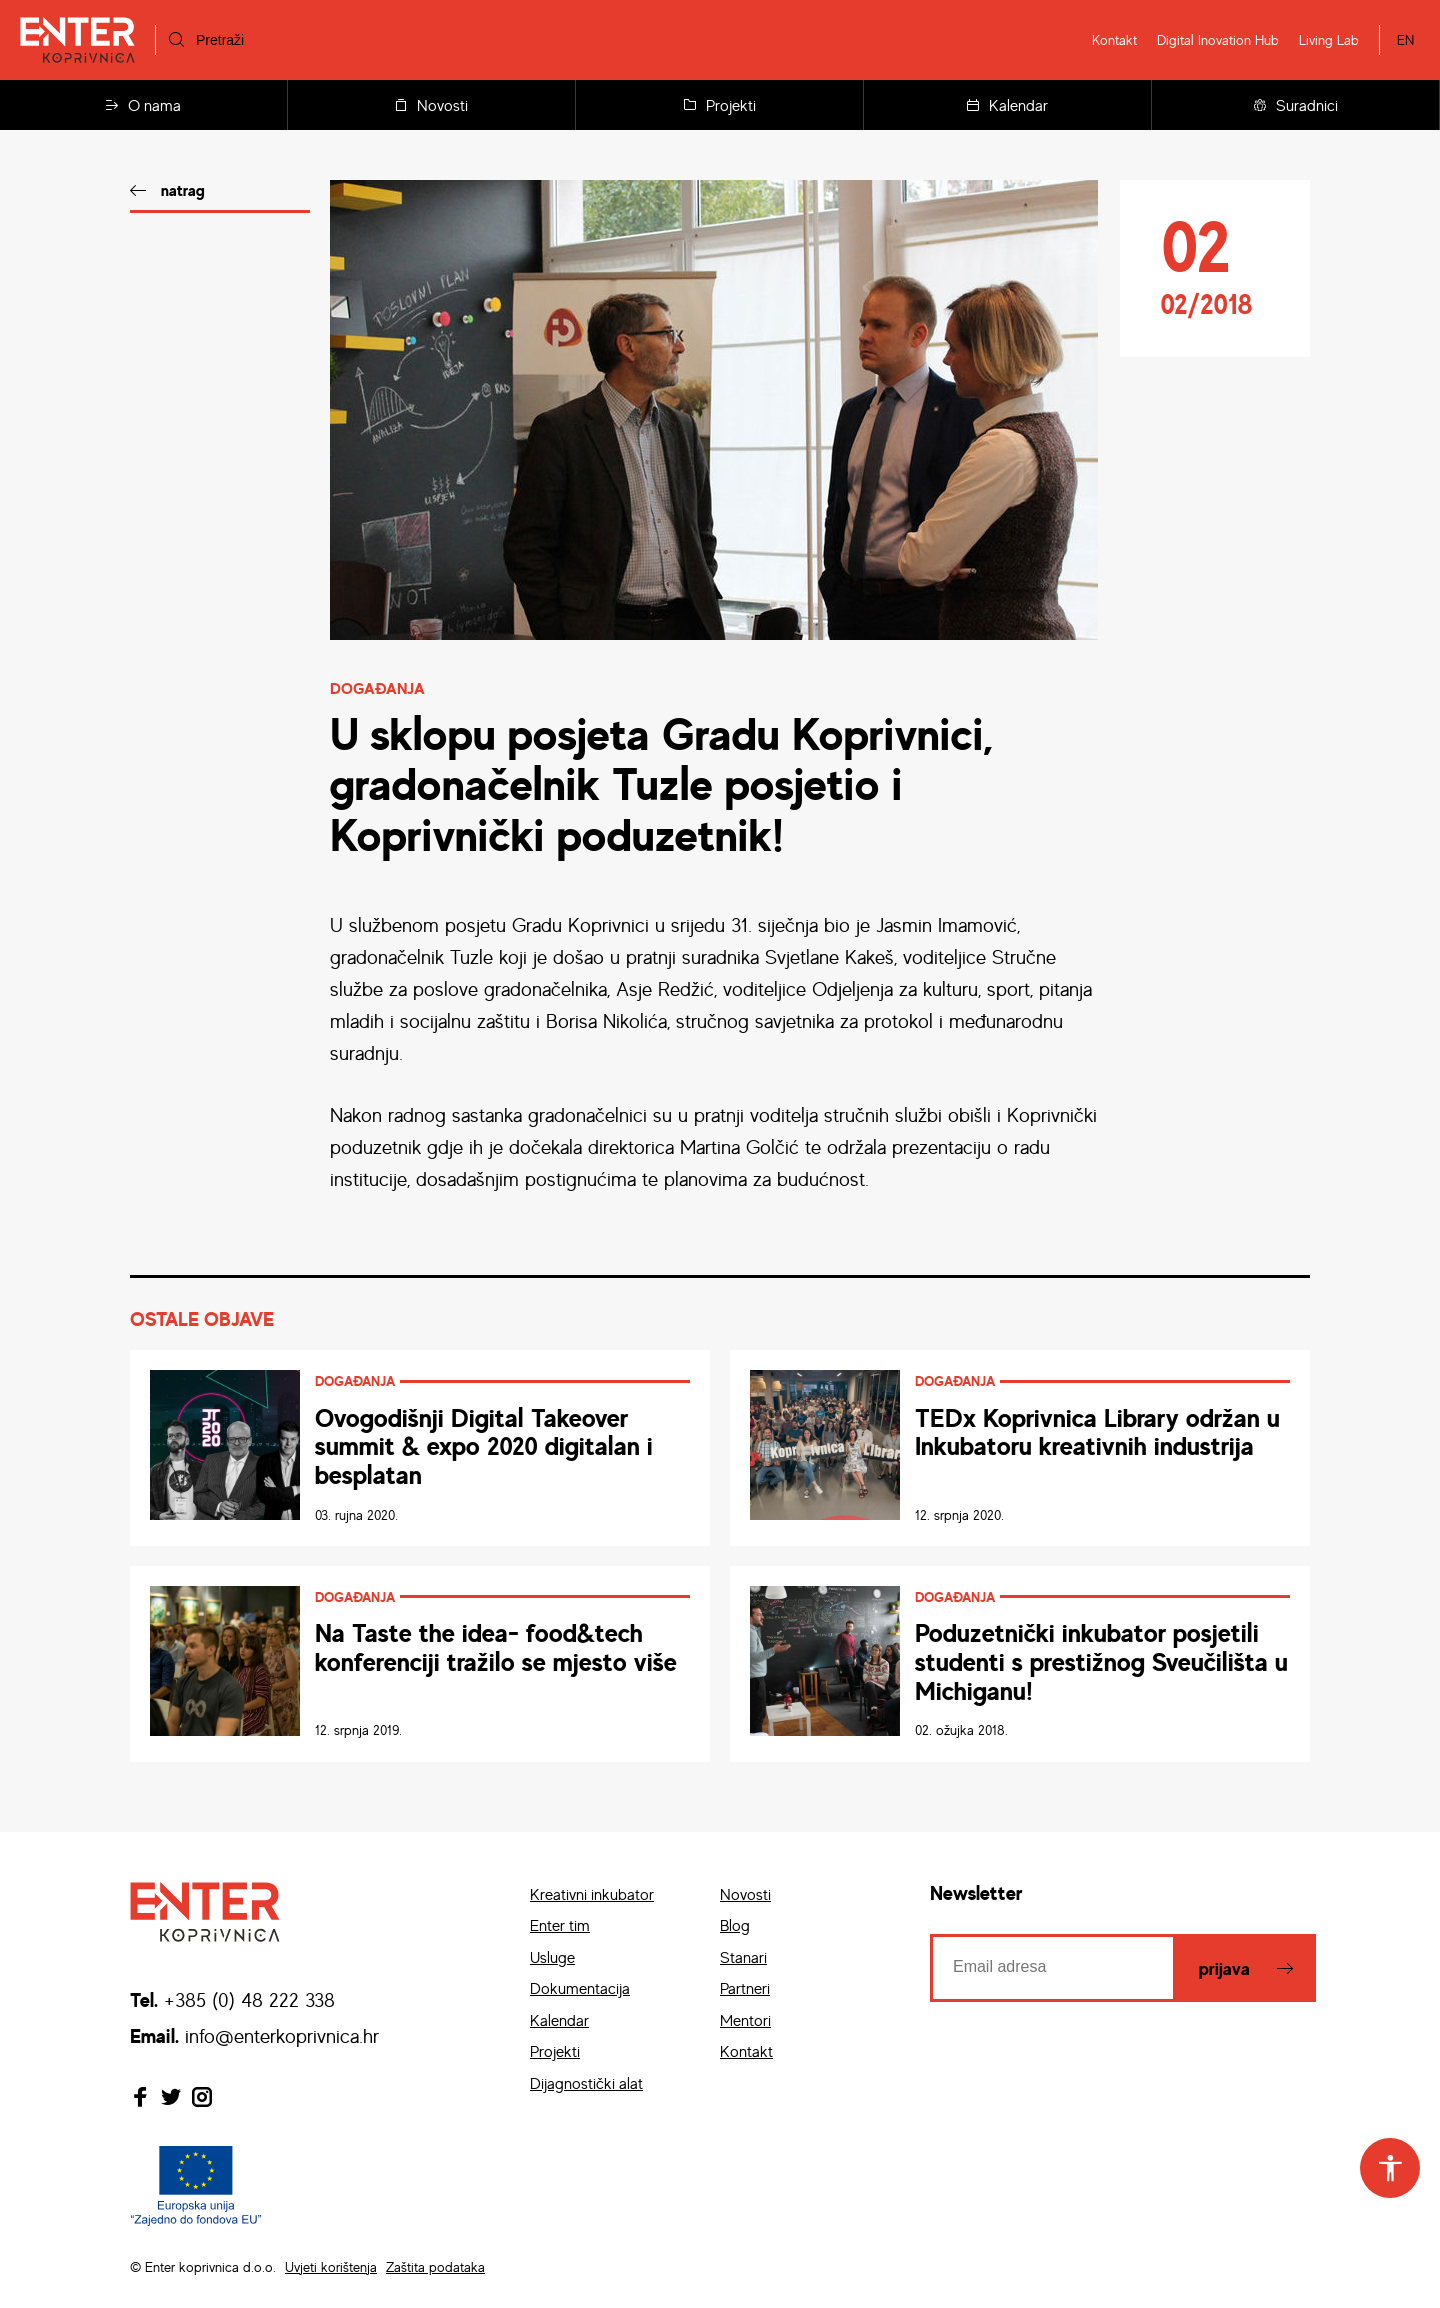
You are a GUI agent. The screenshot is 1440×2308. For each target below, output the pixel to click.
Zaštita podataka (435, 2266)
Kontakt (1114, 39)
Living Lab (1329, 39)
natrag (183, 190)
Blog (735, 1925)
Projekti (720, 105)
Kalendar (1007, 105)
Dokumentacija (580, 1988)
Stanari (743, 1957)
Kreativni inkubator (592, 1894)
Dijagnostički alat (586, 2083)
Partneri (745, 1988)
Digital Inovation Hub (1218, 39)
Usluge (552, 1957)
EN (1405, 39)
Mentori (745, 2020)
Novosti (431, 105)
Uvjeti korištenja (331, 2266)
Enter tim (560, 1925)
